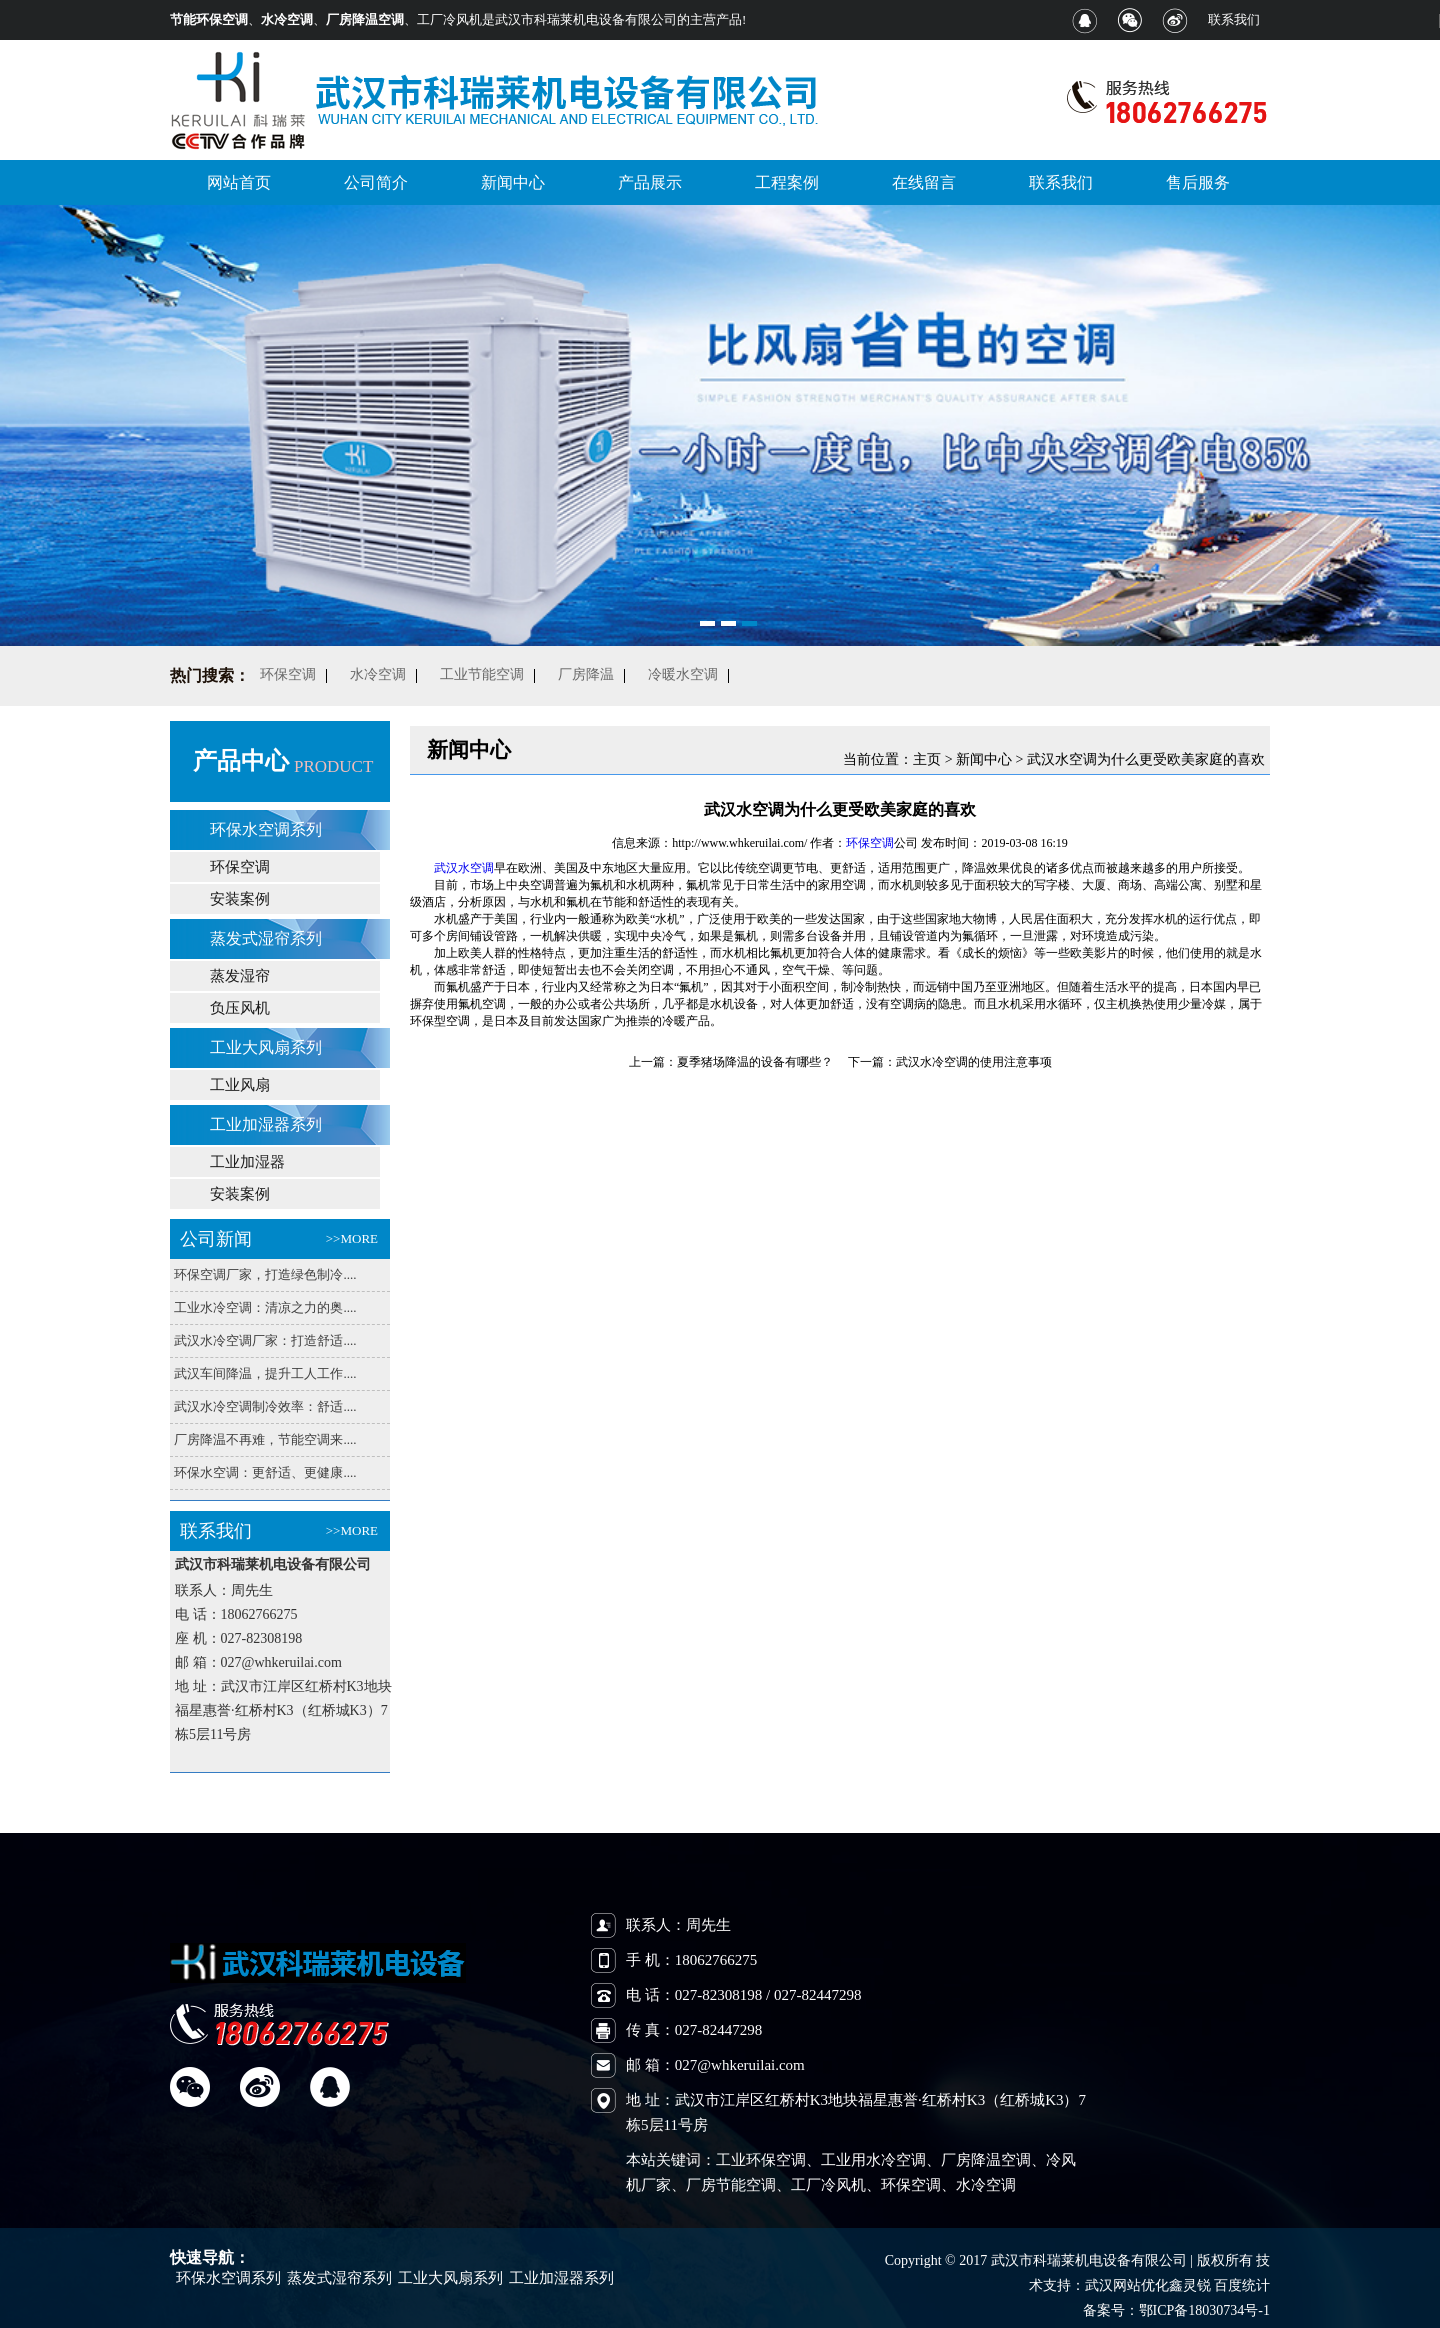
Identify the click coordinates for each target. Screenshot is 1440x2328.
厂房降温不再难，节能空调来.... (265, 1439)
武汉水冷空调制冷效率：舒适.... (265, 1406)
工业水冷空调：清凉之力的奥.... (265, 1307)
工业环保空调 (761, 2160)
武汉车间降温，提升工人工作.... (265, 1373)
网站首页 (239, 182)
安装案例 (240, 899)
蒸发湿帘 (240, 976)
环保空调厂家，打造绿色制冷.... (265, 1274)
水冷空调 (986, 2185)
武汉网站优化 (1127, 2285)
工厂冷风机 (828, 2185)
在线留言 (924, 182)
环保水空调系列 (266, 829)
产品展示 (650, 182)
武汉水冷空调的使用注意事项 (974, 1062)
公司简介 (376, 182)
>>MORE (352, 1238)
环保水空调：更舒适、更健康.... (265, 1472)
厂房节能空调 (731, 2185)
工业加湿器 (247, 1162)
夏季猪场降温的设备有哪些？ (755, 1062)
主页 (927, 759)
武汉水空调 (464, 868)
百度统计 (1242, 2285)
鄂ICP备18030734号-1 (1204, 2310)
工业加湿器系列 (266, 1124)
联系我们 (1234, 19)
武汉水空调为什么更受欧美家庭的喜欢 (1146, 759)
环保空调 (240, 867)
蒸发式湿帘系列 (266, 938)
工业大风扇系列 (266, 1047)
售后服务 (1198, 182)
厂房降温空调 (986, 2160)
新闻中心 (513, 182)
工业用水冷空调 (873, 2160)
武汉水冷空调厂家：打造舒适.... (265, 1340)
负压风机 (240, 1008)
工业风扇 (240, 1085)
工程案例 (787, 182)
